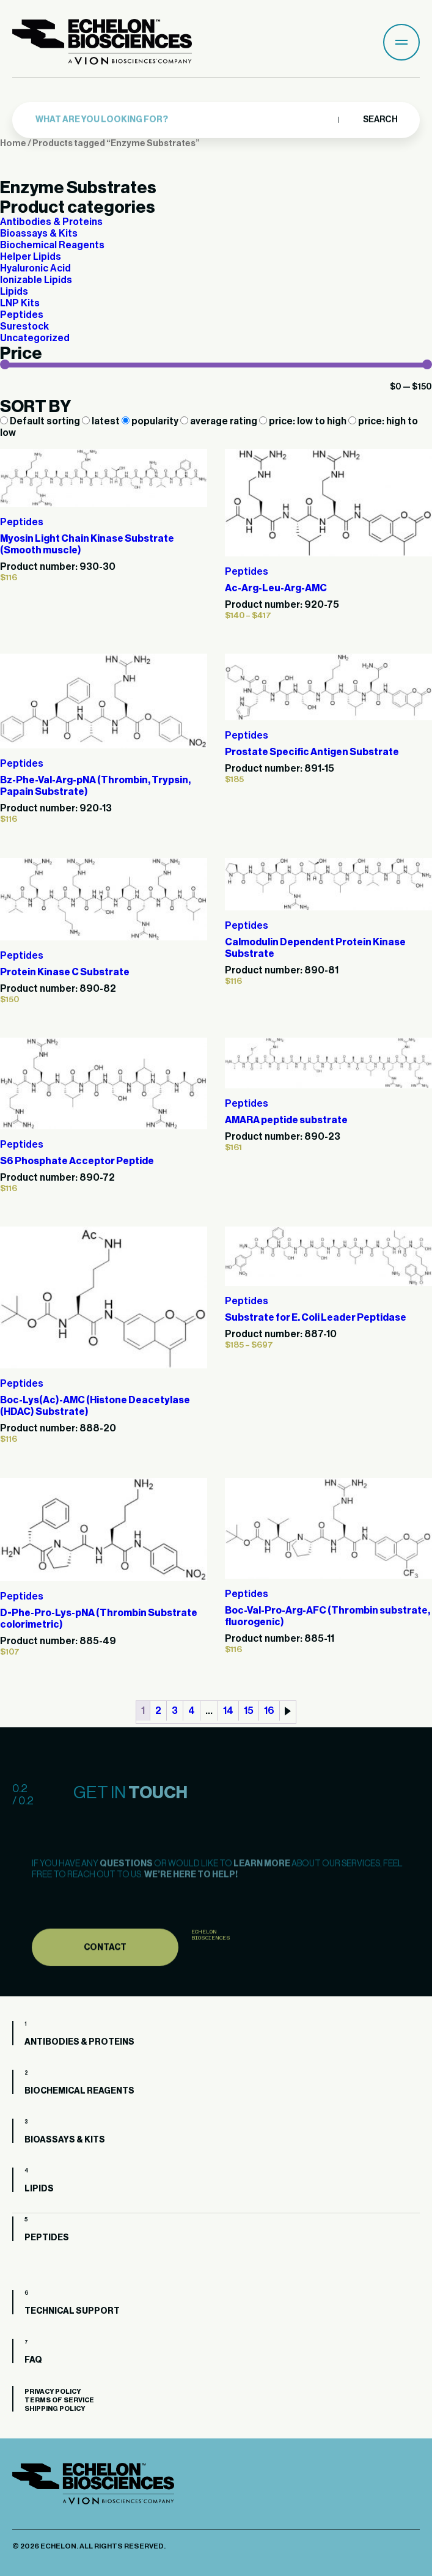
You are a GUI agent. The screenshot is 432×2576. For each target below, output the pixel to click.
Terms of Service (59, 2400)
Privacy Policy (52, 2391)
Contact (105, 1977)
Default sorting (41, 421)
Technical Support (72, 2311)
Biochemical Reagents (52, 245)
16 (269, 1711)
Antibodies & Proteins (51, 222)
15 (249, 1711)
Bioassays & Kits (39, 233)
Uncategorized (35, 338)
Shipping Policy (54, 2408)
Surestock (24, 326)
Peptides (21, 315)
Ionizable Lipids (36, 280)
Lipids (14, 292)
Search (380, 118)
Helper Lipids (30, 257)
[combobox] (183, 119)
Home (13, 143)
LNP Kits (20, 303)
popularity (151, 421)
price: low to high (303, 421)
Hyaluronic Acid (35, 268)
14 (228, 1711)
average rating (219, 421)
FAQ (33, 2360)
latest (102, 421)
